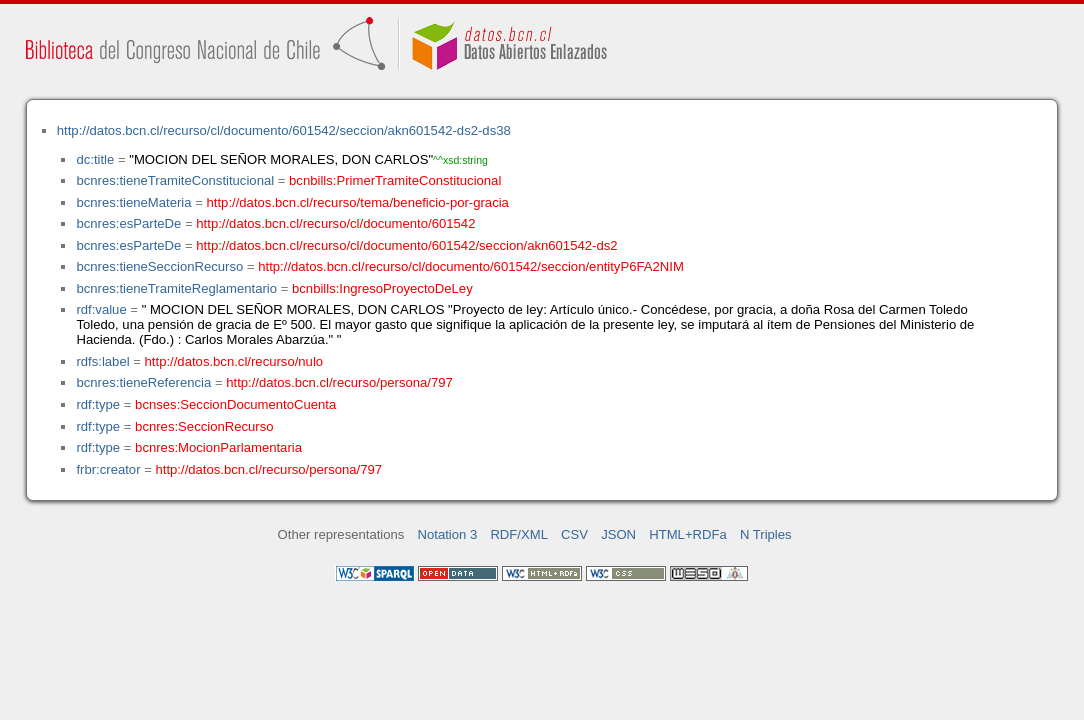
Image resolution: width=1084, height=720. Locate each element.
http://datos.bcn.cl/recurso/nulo (234, 361)
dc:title (95, 159)
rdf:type (98, 404)
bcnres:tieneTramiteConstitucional (175, 180)
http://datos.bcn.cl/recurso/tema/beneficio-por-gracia (358, 202)
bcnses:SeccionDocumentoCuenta (235, 404)
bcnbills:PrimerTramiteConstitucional (395, 180)
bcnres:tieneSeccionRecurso (159, 266)
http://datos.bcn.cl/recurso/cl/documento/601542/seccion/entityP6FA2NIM (471, 266)
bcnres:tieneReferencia (143, 382)
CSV (574, 534)
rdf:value (101, 309)
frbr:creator (108, 469)
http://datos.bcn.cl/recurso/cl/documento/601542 (335, 223)
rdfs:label (102, 361)
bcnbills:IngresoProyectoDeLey (382, 288)
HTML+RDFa (688, 534)
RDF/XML (519, 534)
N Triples (766, 534)
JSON (618, 534)
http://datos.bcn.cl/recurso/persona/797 (339, 382)
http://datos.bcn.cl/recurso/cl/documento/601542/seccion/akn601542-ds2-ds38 (284, 130)
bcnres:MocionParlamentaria (218, 447)
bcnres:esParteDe (128, 223)
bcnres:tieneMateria (133, 202)
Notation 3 (448, 534)
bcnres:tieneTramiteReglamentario (176, 288)
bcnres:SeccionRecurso (204, 426)
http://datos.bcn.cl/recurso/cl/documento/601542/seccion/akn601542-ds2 (406, 245)
